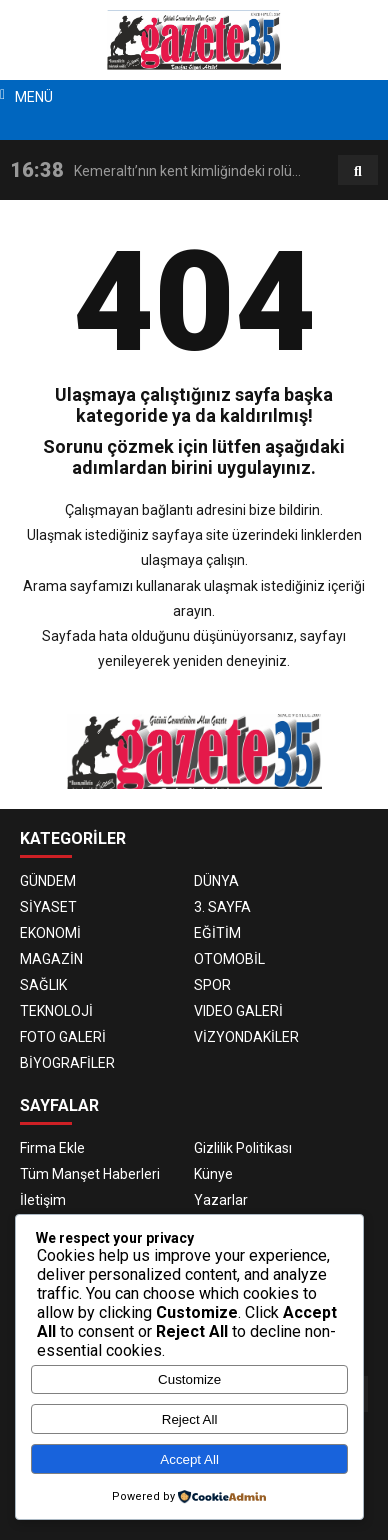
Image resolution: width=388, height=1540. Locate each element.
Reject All (190, 1419)
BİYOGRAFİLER (67, 1063)
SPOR (212, 985)
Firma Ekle (52, 1148)
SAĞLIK (43, 985)
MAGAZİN (51, 959)
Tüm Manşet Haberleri (90, 1174)
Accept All (189, 1459)
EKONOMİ (50, 933)
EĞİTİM (217, 933)
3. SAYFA (222, 907)
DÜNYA (216, 881)
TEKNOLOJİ (56, 1011)
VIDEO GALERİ (238, 1011)
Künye (213, 1174)
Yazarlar (221, 1200)
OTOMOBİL (229, 959)
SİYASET (48, 907)
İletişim (43, 1200)
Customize (189, 1379)
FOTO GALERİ (63, 1037)
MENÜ (34, 97)
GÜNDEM (48, 881)
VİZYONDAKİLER (246, 1037)
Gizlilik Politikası (243, 1148)
